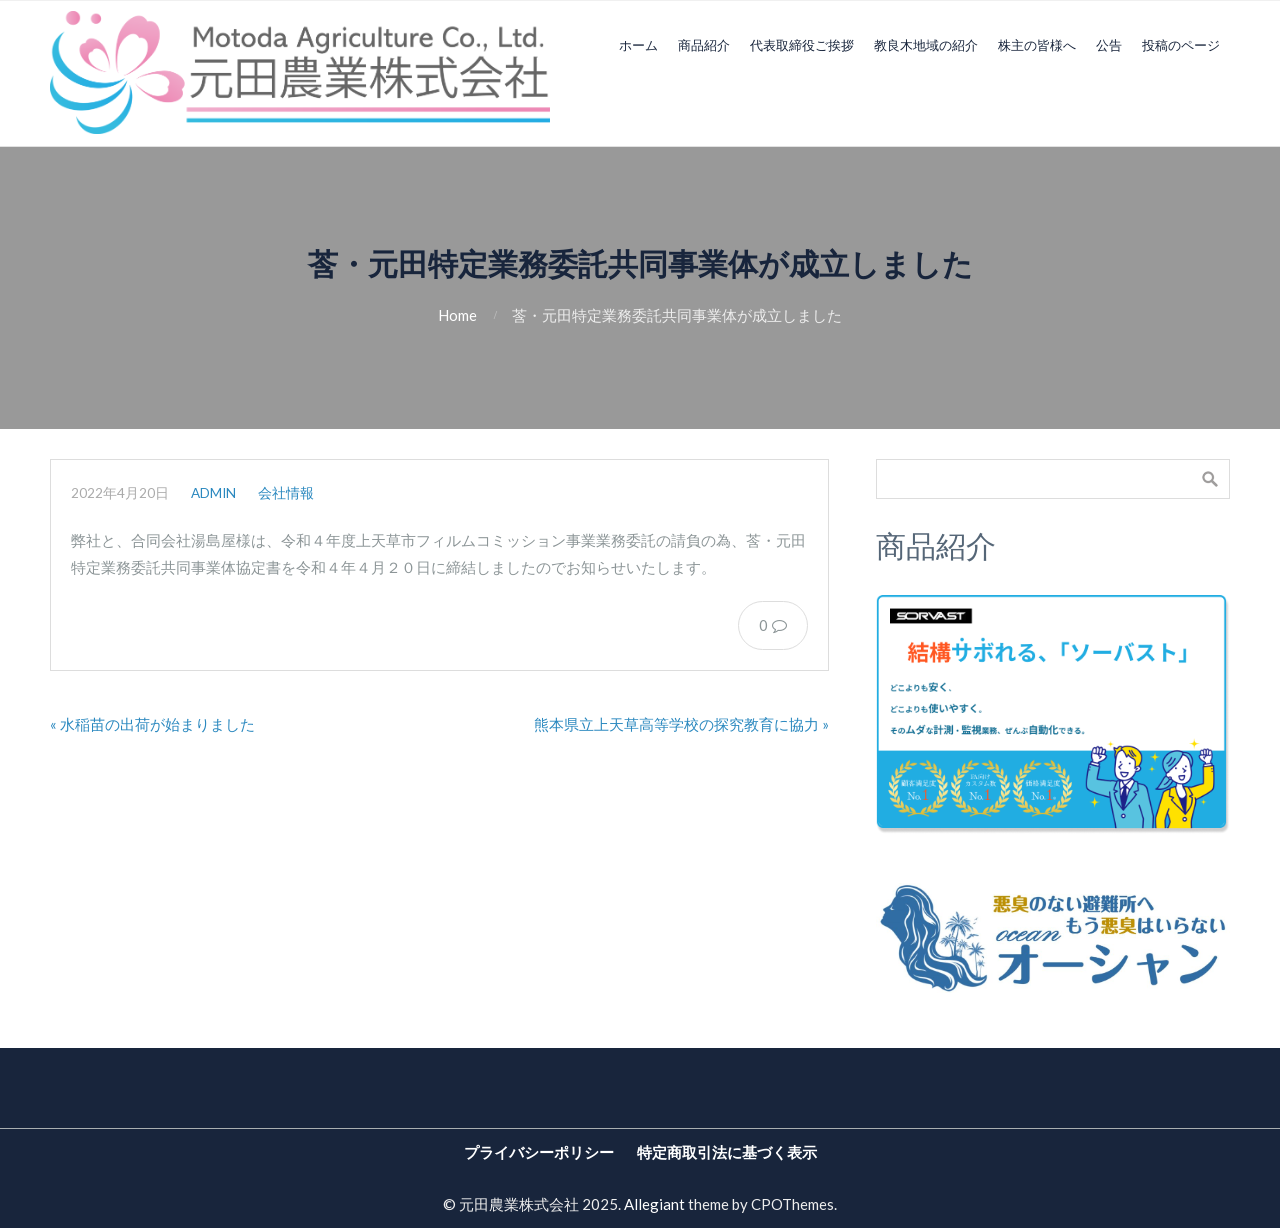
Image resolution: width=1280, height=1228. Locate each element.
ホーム (638, 45)
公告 (1109, 45)
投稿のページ (1181, 45)
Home (457, 315)
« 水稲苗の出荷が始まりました (152, 724)
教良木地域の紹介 (926, 45)
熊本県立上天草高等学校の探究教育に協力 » (681, 724)
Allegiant (654, 1204)
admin (213, 493)
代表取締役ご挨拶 (802, 45)
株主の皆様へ (1037, 45)
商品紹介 (704, 45)
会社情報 (286, 493)
